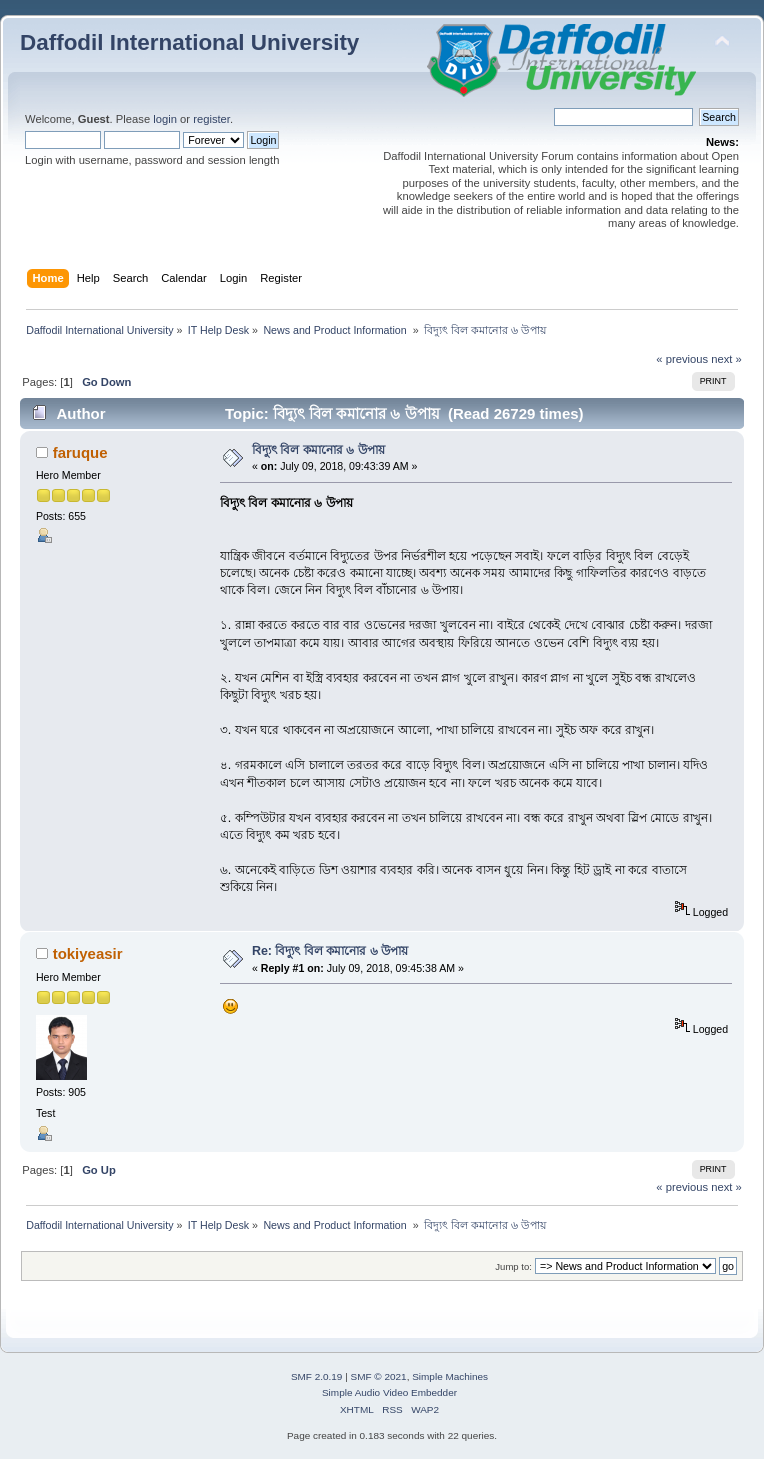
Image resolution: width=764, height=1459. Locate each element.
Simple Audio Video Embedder (389, 1392)
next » (726, 359)
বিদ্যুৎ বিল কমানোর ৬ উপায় (318, 450)
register (211, 119)
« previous (682, 359)
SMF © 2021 (379, 1376)
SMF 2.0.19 (317, 1376)
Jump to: (513, 1266)
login (165, 119)
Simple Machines (450, 1376)
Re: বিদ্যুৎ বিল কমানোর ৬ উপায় (330, 951)
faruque (80, 452)
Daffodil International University (189, 42)
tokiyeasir (88, 953)
